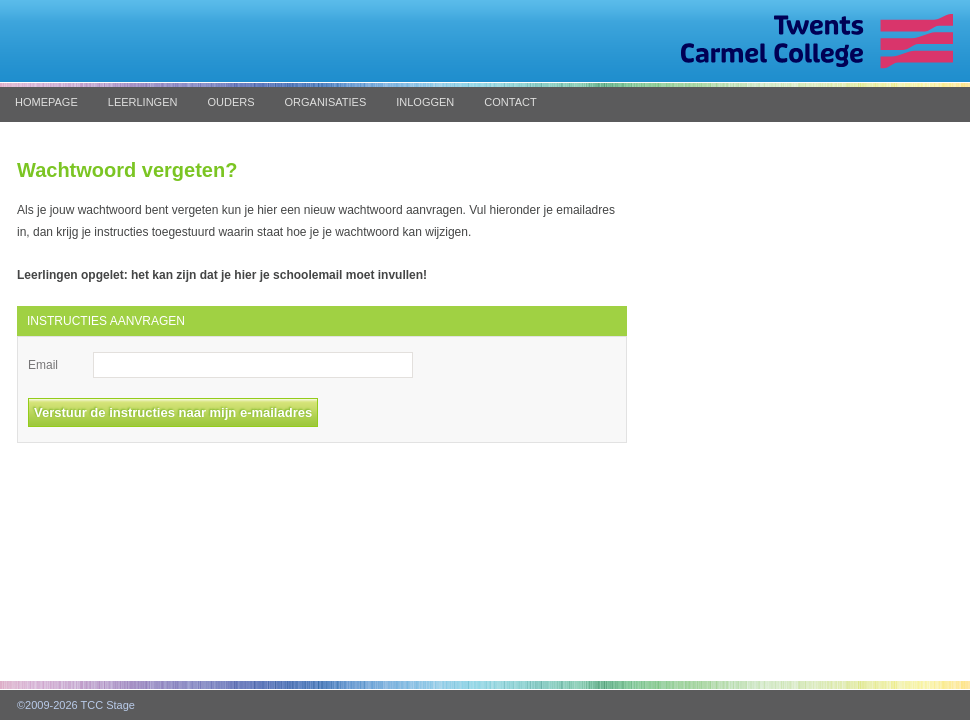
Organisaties (326, 102)
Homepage (46, 102)
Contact (510, 102)
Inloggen (425, 102)
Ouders (230, 102)
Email (43, 365)
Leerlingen (143, 102)
